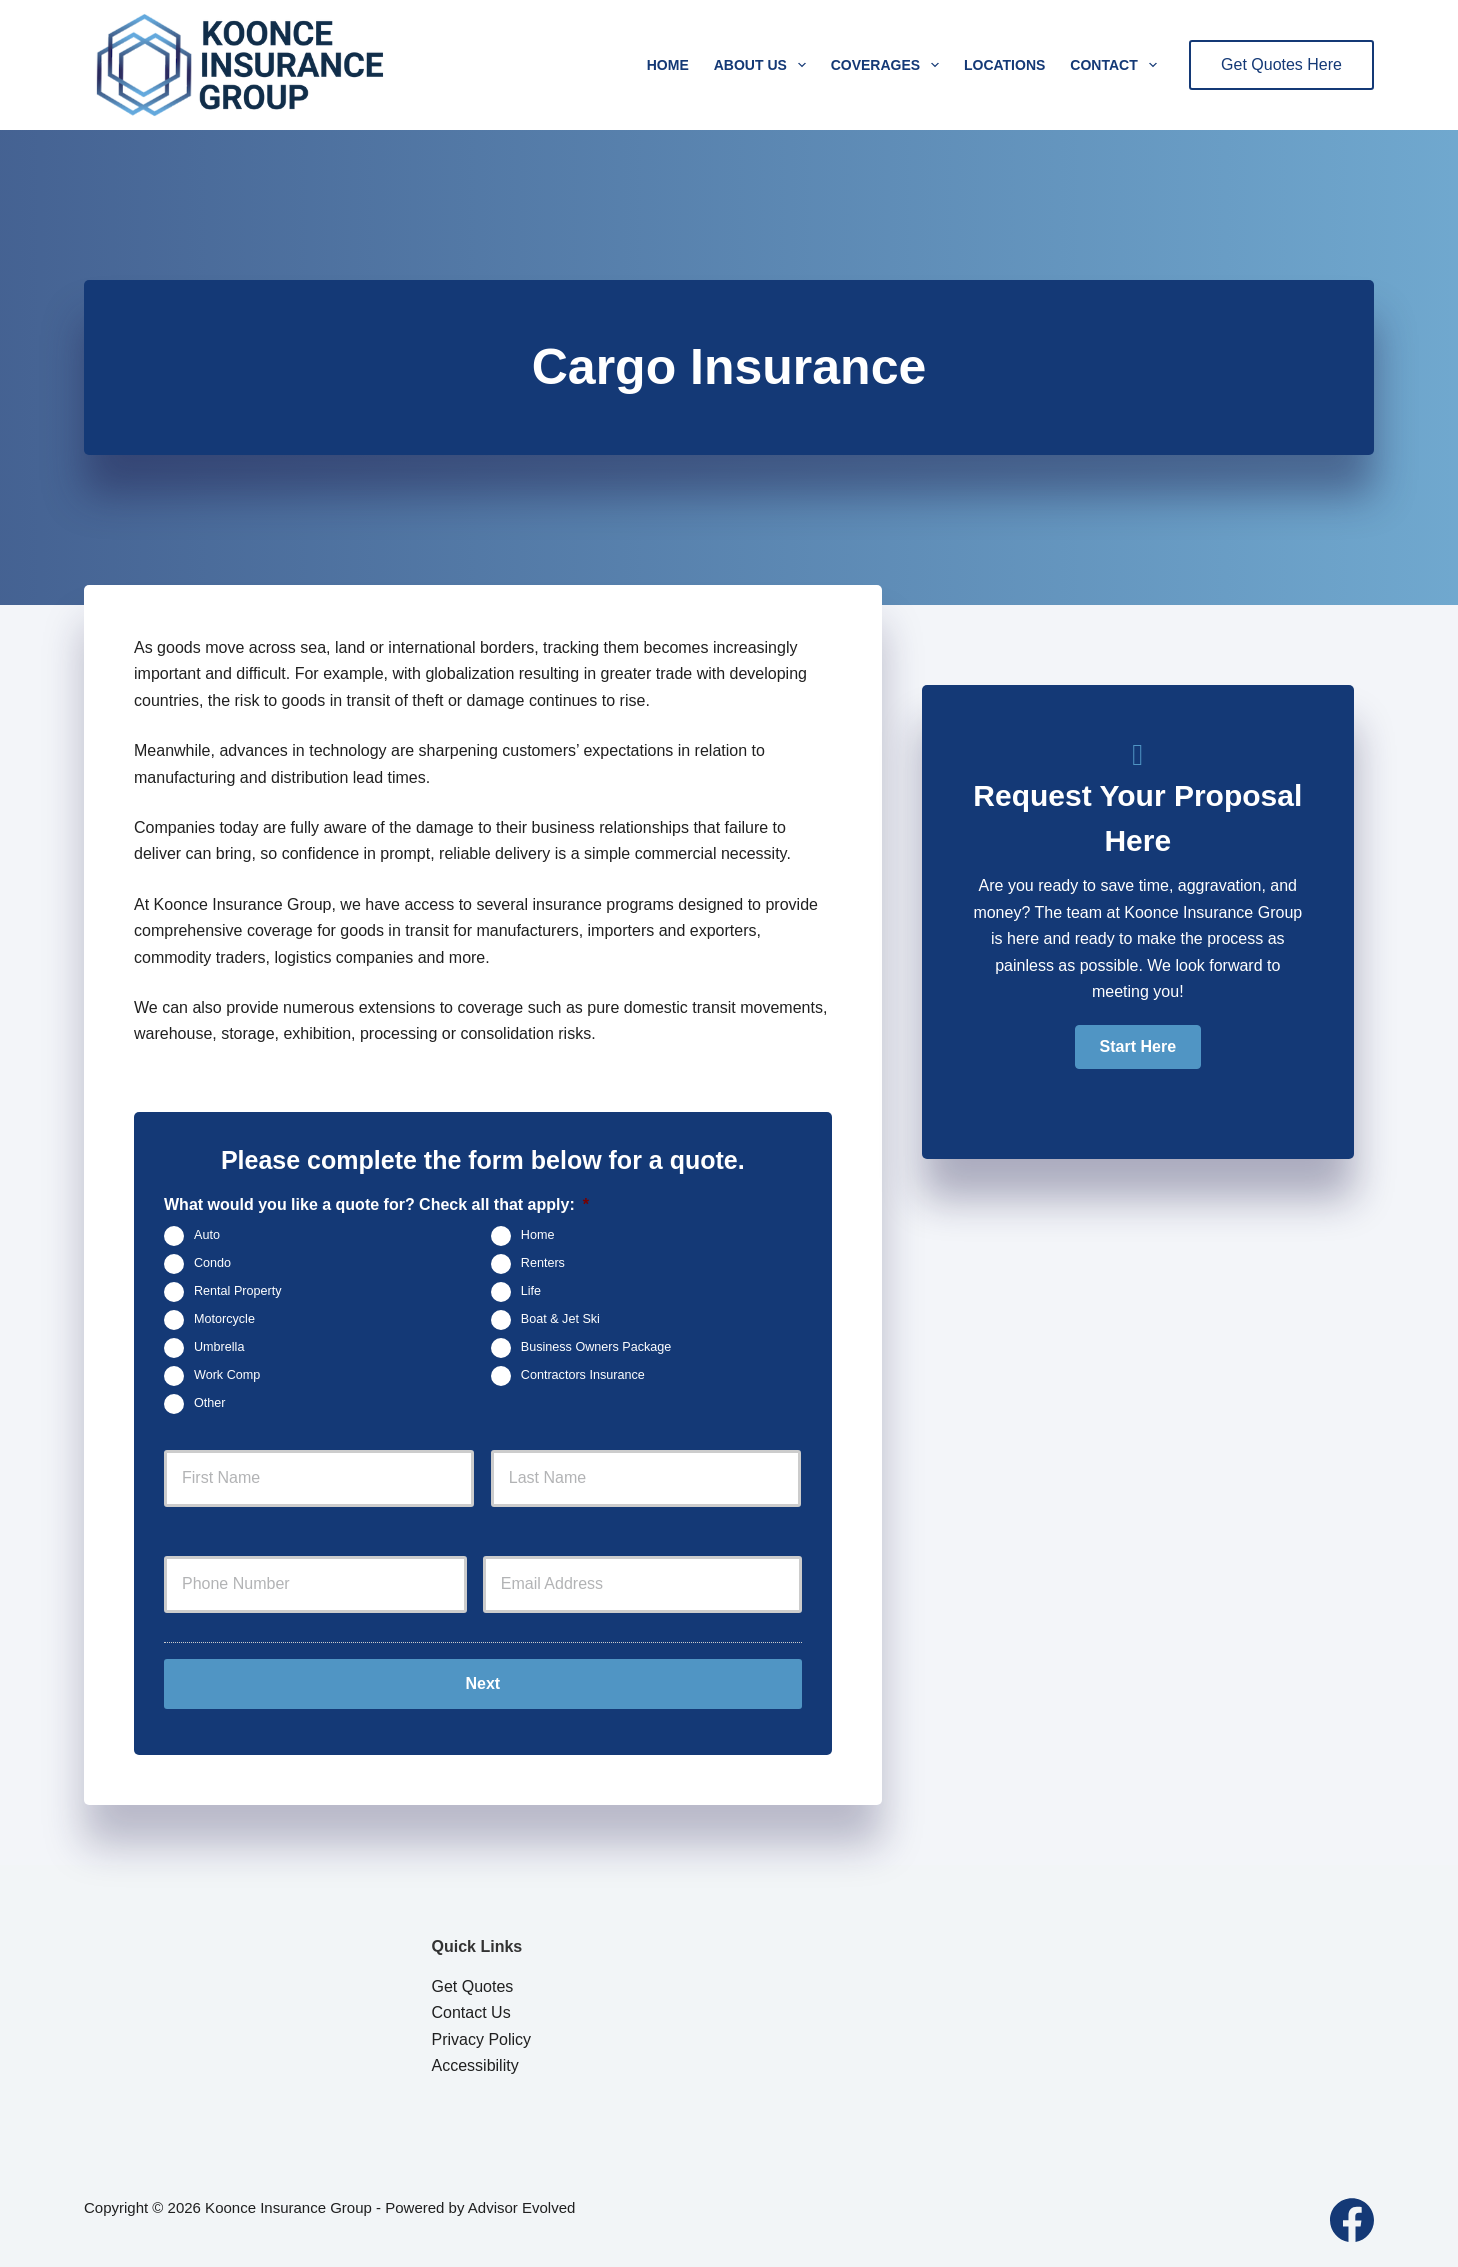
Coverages (889, 65)
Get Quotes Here (1281, 64)
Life (531, 1292)
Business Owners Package (596, 1348)
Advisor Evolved (522, 2207)
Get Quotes (473, 1986)
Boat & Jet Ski (560, 1320)
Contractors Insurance (583, 1376)
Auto (207, 1236)
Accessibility (475, 2065)
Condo (212, 1264)
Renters (543, 1264)
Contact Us (471, 2012)
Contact (1117, 65)
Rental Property (238, 1292)
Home (668, 65)
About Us (764, 65)
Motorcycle (224, 1320)
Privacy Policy (482, 2039)
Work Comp (227, 1376)
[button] (1138, 1047)
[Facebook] (1352, 2220)
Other (210, 1404)
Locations (1004, 65)
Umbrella (219, 1348)
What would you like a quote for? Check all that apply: (376, 1204)
